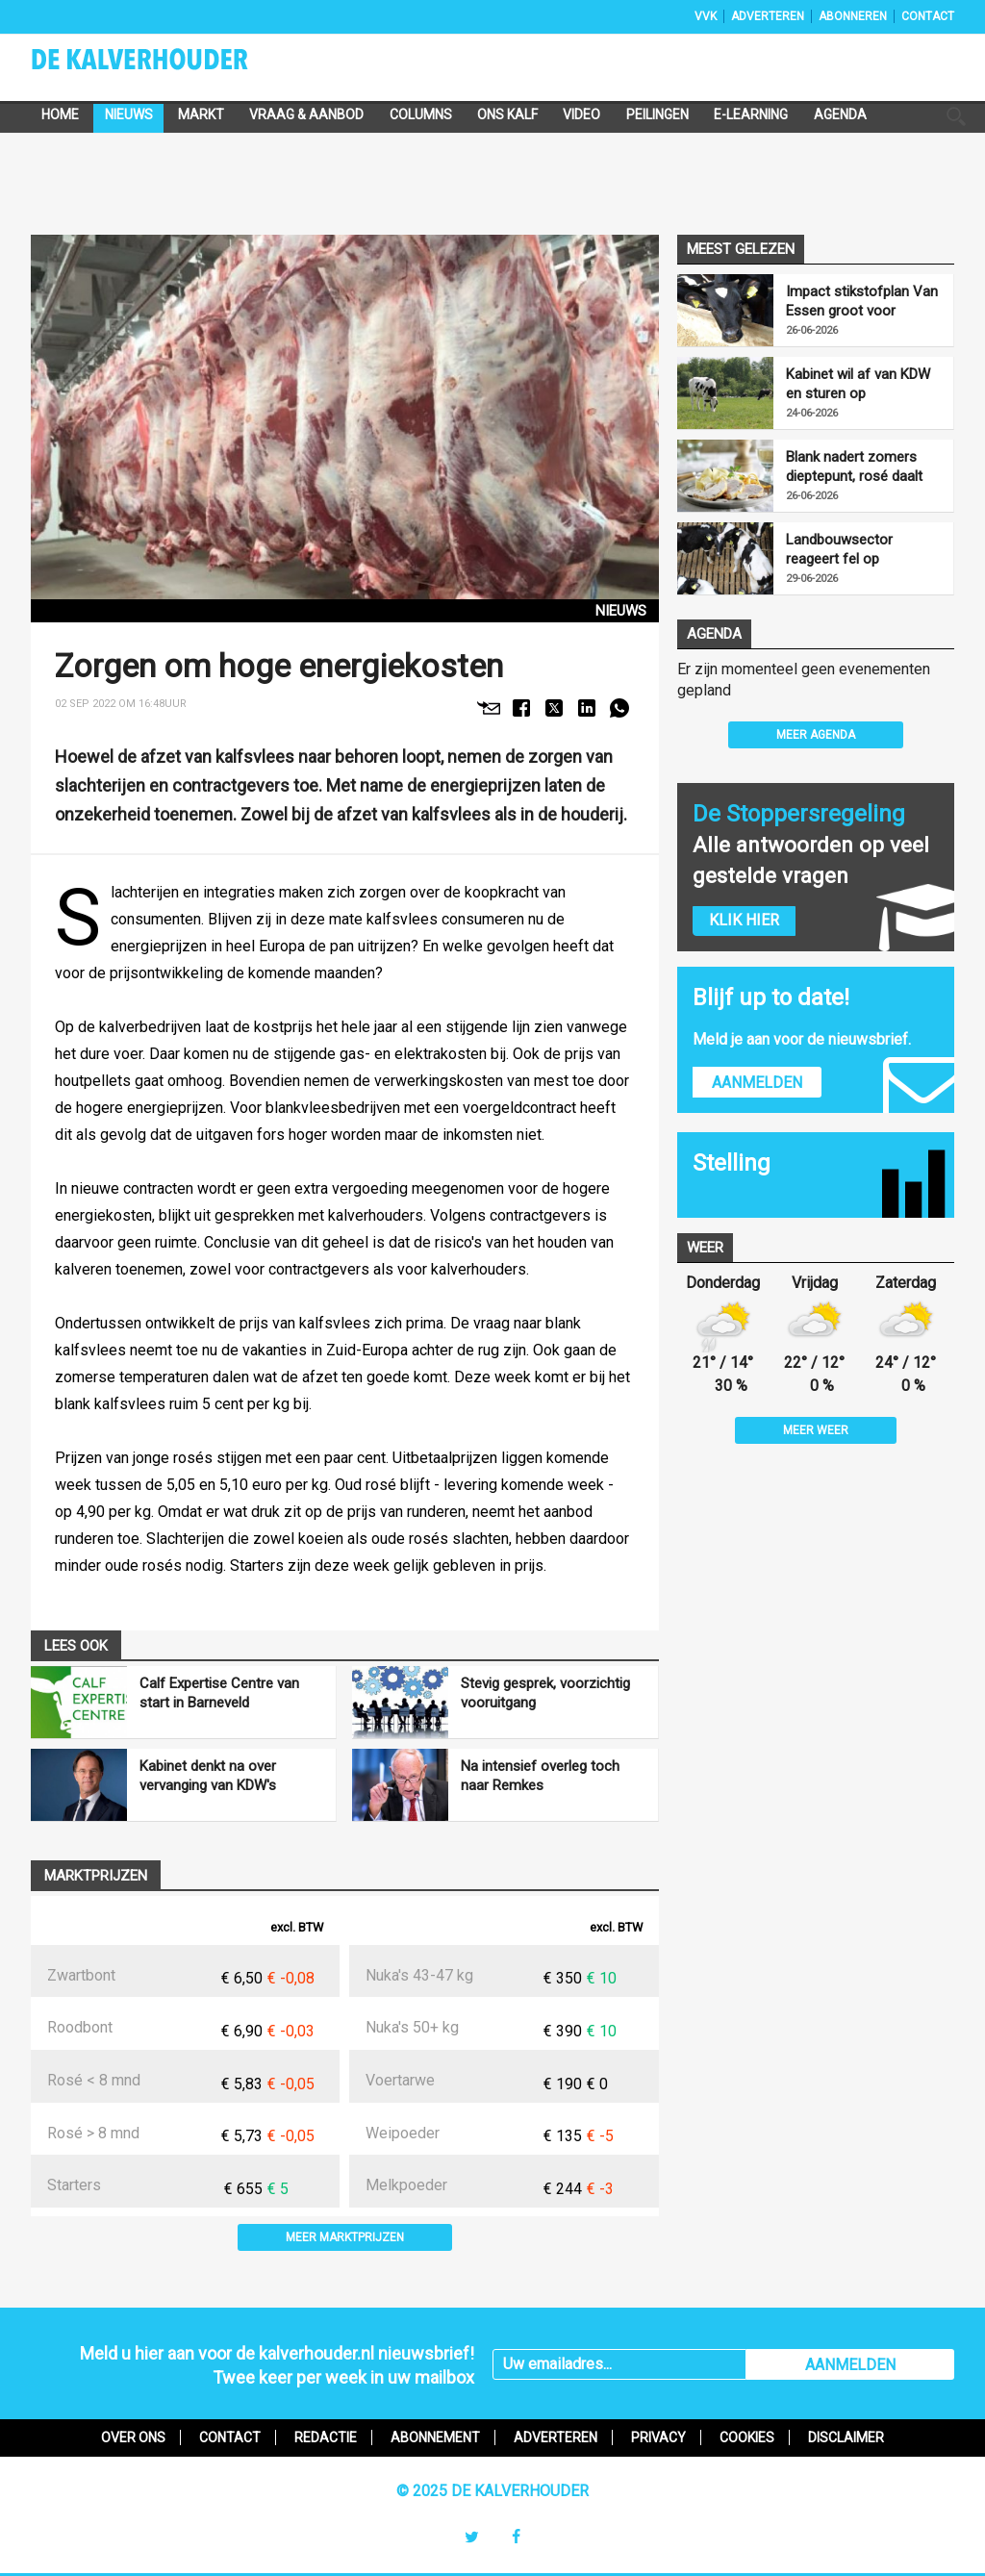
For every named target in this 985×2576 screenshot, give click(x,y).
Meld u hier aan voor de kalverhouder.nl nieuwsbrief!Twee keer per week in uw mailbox (277, 2365)
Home (60, 114)
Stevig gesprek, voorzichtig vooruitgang (545, 1693)
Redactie (325, 2437)
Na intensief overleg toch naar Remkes (540, 1775)
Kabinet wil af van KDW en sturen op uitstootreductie (858, 384)
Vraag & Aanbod (306, 114)
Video (581, 114)
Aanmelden (757, 1082)
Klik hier (744, 920)
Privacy (658, 2437)
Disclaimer (846, 2437)
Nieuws (129, 114)
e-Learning (751, 114)
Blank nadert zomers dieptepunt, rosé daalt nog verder (854, 467)
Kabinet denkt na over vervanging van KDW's (207, 1775)
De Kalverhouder (165, 65)
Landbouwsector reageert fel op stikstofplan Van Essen (859, 549)
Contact (927, 16)
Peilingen (657, 114)
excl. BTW (296, 1927)
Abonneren (853, 16)
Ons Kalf (507, 114)
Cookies (747, 2437)
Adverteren (767, 16)
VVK (706, 16)
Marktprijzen (95, 1875)
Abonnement (435, 2437)
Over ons (133, 2437)
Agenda (840, 114)
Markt (201, 114)
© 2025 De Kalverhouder (492, 2491)
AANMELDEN (850, 2365)
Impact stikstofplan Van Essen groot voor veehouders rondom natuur (862, 301)
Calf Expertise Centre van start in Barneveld (219, 1693)
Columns (421, 114)
